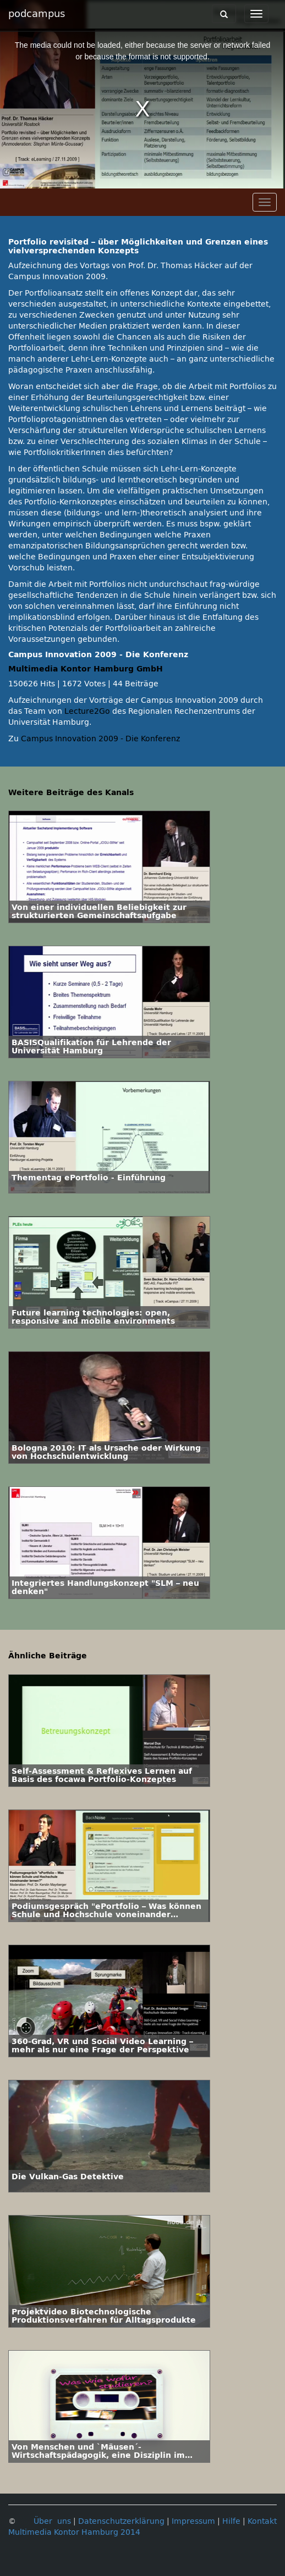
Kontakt (262, 2521)
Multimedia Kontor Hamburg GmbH (85, 669)
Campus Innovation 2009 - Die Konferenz (100, 738)
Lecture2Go (87, 711)
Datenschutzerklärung (121, 2521)
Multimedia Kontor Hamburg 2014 (74, 2532)
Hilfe (231, 2521)
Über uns (52, 2521)
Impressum (193, 2521)
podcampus (36, 14)
